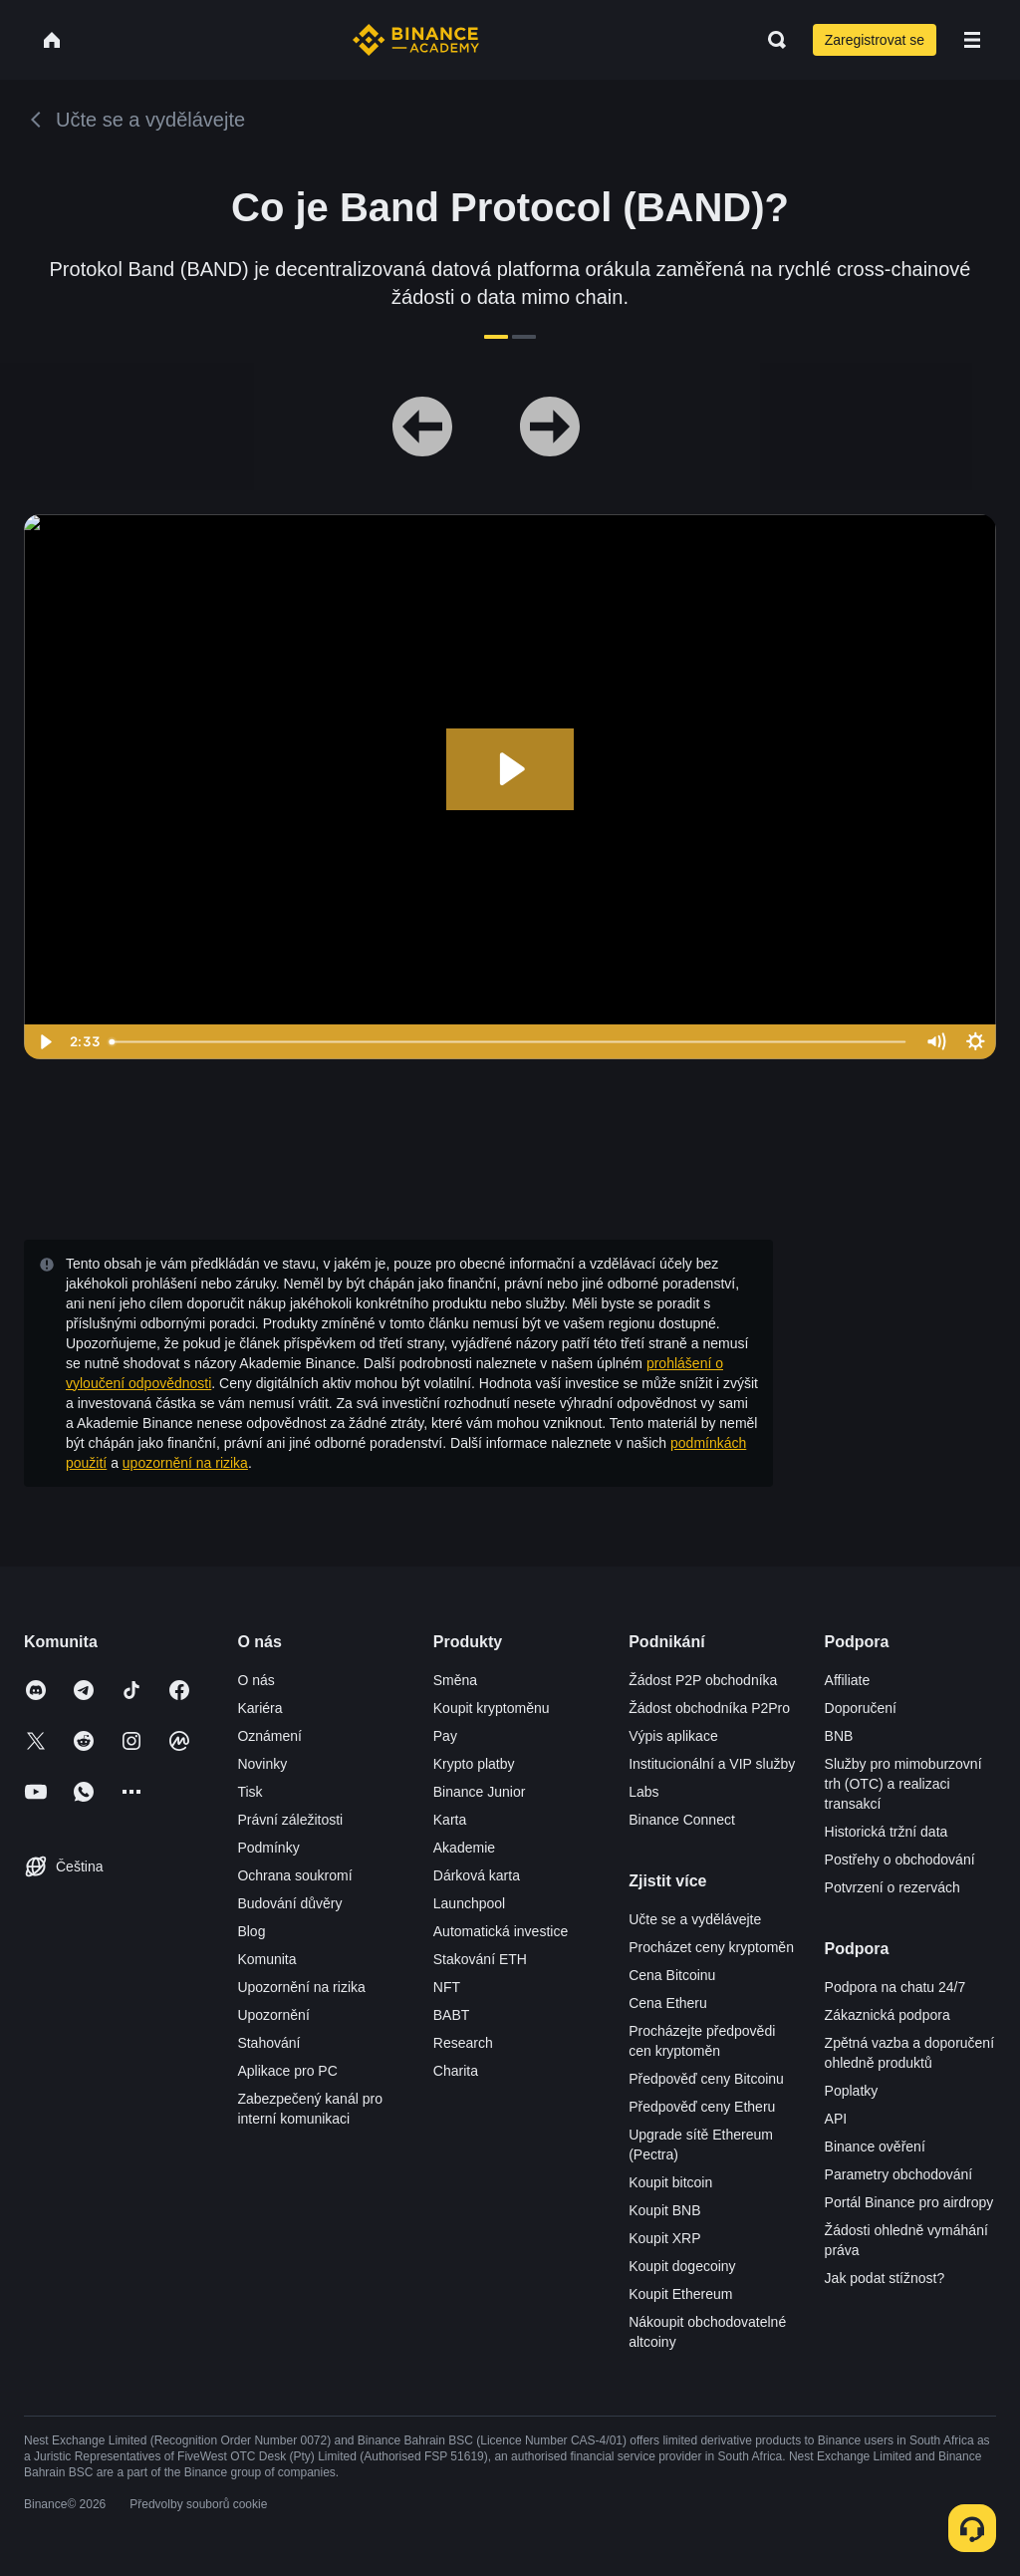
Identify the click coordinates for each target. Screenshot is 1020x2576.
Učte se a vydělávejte (695, 1919)
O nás (255, 1680)
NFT (446, 1987)
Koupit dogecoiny (682, 2266)
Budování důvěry (289, 1903)
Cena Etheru (668, 2003)
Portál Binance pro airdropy (909, 2202)
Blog (251, 1931)
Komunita (266, 1959)
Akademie (464, 1848)
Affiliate (848, 1680)
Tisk (249, 1792)
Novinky (262, 1764)
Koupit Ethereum (680, 2294)
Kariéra (259, 1708)
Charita (455, 2071)
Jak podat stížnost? (885, 2278)
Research (463, 2043)
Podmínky (268, 1848)
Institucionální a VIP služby (712, 1764)
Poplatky (852, 2091)
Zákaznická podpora (887, 2015)
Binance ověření (875, 2146)
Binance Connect (682, 1820)
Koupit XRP (664, 2238)
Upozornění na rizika (301, 1987)
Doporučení (860, 1708)
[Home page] (416, 40)
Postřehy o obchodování (900, 1859)
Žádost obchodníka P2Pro (709, 1708)
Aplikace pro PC (287, 2071)
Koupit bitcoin (670, 2182)
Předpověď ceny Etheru (702, 2107)
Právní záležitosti (290, 1820)
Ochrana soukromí (294, 1875)
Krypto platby (474, 1764)
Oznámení (269, 1736)
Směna (455, 1680)
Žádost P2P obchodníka (703, 1680)
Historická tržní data (886, 1832)
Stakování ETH (480, 1959)
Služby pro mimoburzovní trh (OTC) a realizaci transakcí (903, 1784)
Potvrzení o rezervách (892, 1887)
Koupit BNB (664, 2210)
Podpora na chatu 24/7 (895, 1987)
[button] (972, 40)
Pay (445, 1736)
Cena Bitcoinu (672, 1975)
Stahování (268, 2043)
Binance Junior (479, 1792)
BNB (839, 1736)
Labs (643, 1792)
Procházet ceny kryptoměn (711, 1947)
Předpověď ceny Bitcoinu (706, 2079)
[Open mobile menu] (972, 40)
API (836, 2119)
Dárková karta (476, 1875)
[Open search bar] (771, 40)
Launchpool (469, 1903)
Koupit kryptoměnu (491, 1708)
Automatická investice (500, 1931)
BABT (451, 2015)
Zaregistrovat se (874, 40)
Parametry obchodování (899, 2174)
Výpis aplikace (673, 1736)
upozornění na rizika (185, 1463)
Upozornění (273, 2015)
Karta (449, 1820)
